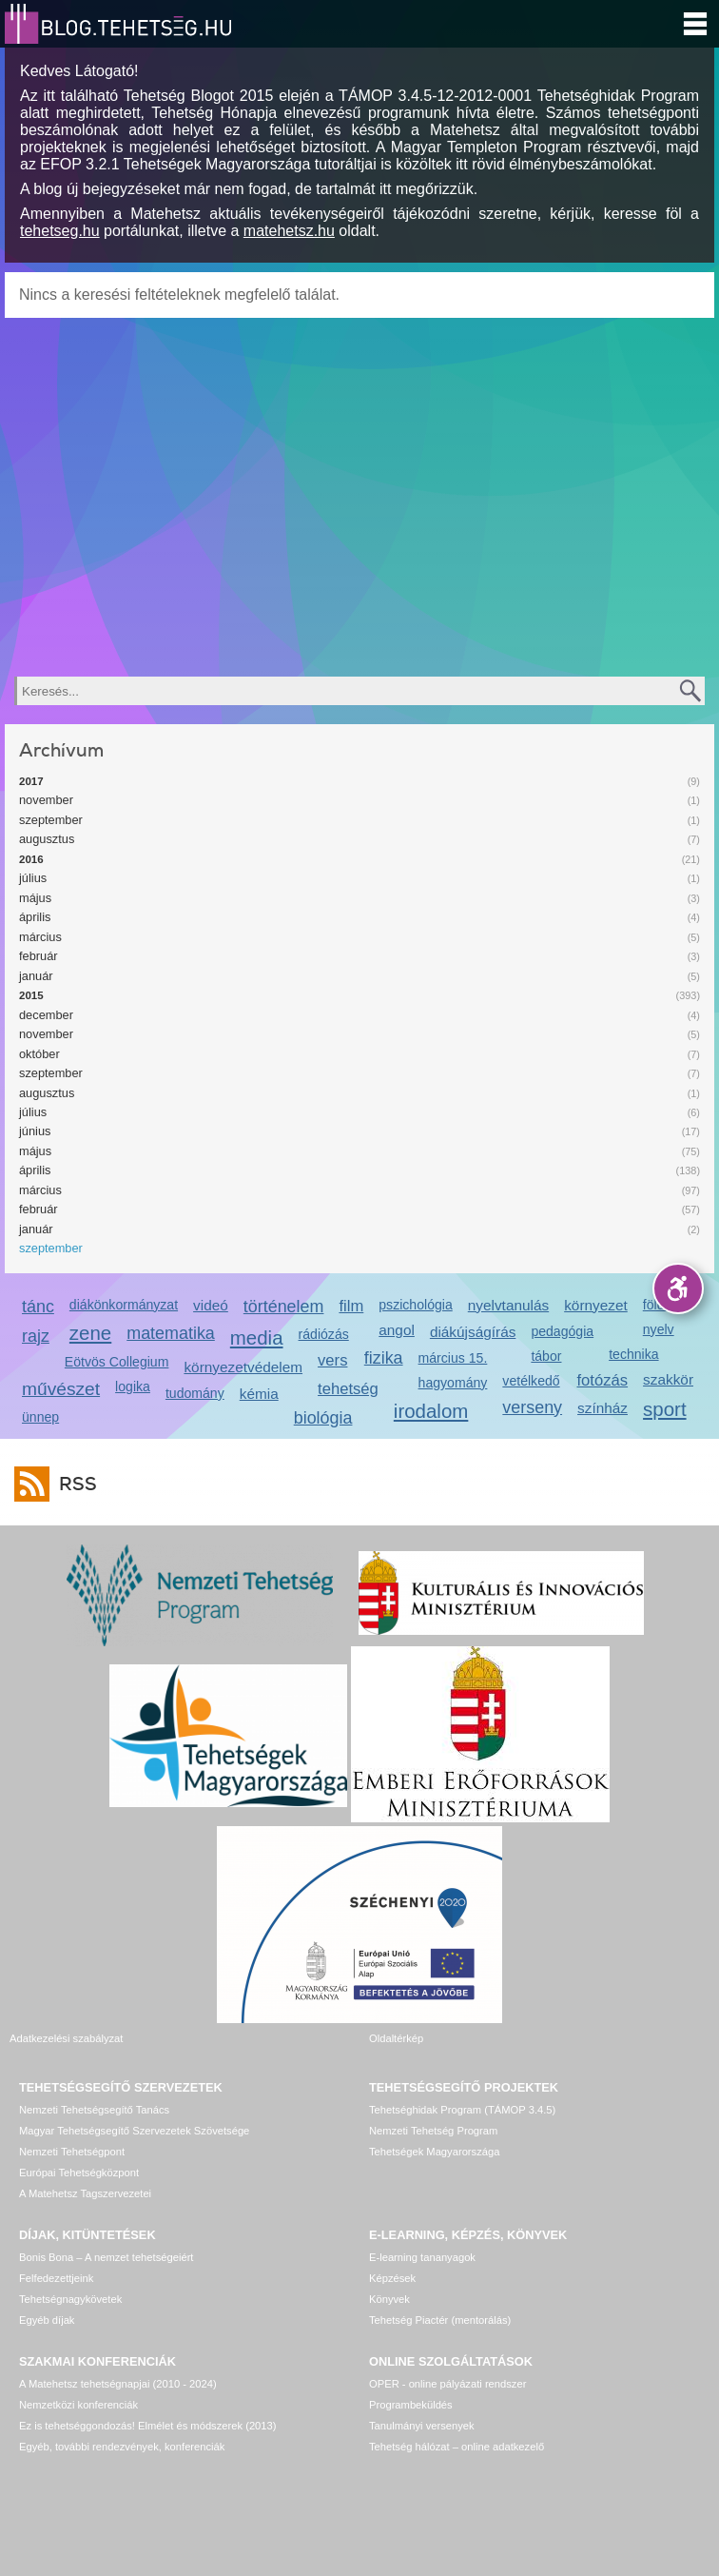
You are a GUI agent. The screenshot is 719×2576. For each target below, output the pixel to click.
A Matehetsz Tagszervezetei (85, 2193)
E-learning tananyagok (422, 2257)
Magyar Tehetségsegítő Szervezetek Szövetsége (134, 2130)
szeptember (51, 820)
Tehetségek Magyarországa (434, 2151)
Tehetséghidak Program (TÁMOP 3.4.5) (462, 2109)
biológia (323, 1417)
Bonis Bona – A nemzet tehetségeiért (106, 2257)
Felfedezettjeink (56, 2278)
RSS (73, 1484)
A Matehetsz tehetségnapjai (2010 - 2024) (118, 2383)
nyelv (658, 1329)
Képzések (392, 2278)
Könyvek (389, 2299)
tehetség (348, 1389)
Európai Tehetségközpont (79, 2172)
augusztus (46, 839)
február (38, 956)
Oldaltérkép (396, 2038)
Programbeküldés (411, 2404)
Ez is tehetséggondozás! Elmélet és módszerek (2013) (148, 2425)
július (33, 878)
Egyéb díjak (46, 2320)
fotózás (602, 1380)
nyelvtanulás (508, 1305)
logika (132, 1386)
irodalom (431, 1411)
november (46, 800)
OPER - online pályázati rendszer (447, 2383)
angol (397, 1330)
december (46, 1015)
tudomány (194, 1393)
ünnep (40, 1417)
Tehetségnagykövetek (70, 2299)
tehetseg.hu (60, 231)
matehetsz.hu (289, 231)
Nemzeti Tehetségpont (72, 2151)
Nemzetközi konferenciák (78, 2404)
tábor (546, 1356)
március (40, 937)
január (36, 976)
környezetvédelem (243, 1367)
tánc (38, 1306)
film (351, 1306)
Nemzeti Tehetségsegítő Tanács (94, 2109)
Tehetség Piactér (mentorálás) (440, 2320)
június (34, 1131)
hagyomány (453, 1382)
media (256, 1337)
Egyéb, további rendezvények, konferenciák (121, 2446)
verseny (532, 1407)
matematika (170, 1333)
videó (210, 1305)
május (35, 898)
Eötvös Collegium (117, 1361)
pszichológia (415, 1304)
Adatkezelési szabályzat (66, 2038)
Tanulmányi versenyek (422, 2425)
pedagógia (562, 1331)
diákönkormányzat (123, 1304)
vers (332, 1360)
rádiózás (324, 1334)
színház (602, 1408)
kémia (259, 1394)
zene (90, 1333)
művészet (61, 1389)
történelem (283, 1306)
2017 (31, 781)
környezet (596, 1305)
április (34, 917)
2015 (31, 995)
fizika (383, 1357)
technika (633, 1354)
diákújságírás (473, 1332)
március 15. (453, 1358)
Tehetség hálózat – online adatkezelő (456, 2446)
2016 (31, 859)
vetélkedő (530, 1380)
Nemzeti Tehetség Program (433, 2130)
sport (665, 1409)
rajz (35, 1336)
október (39, 1054)
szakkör (668, 1379)
